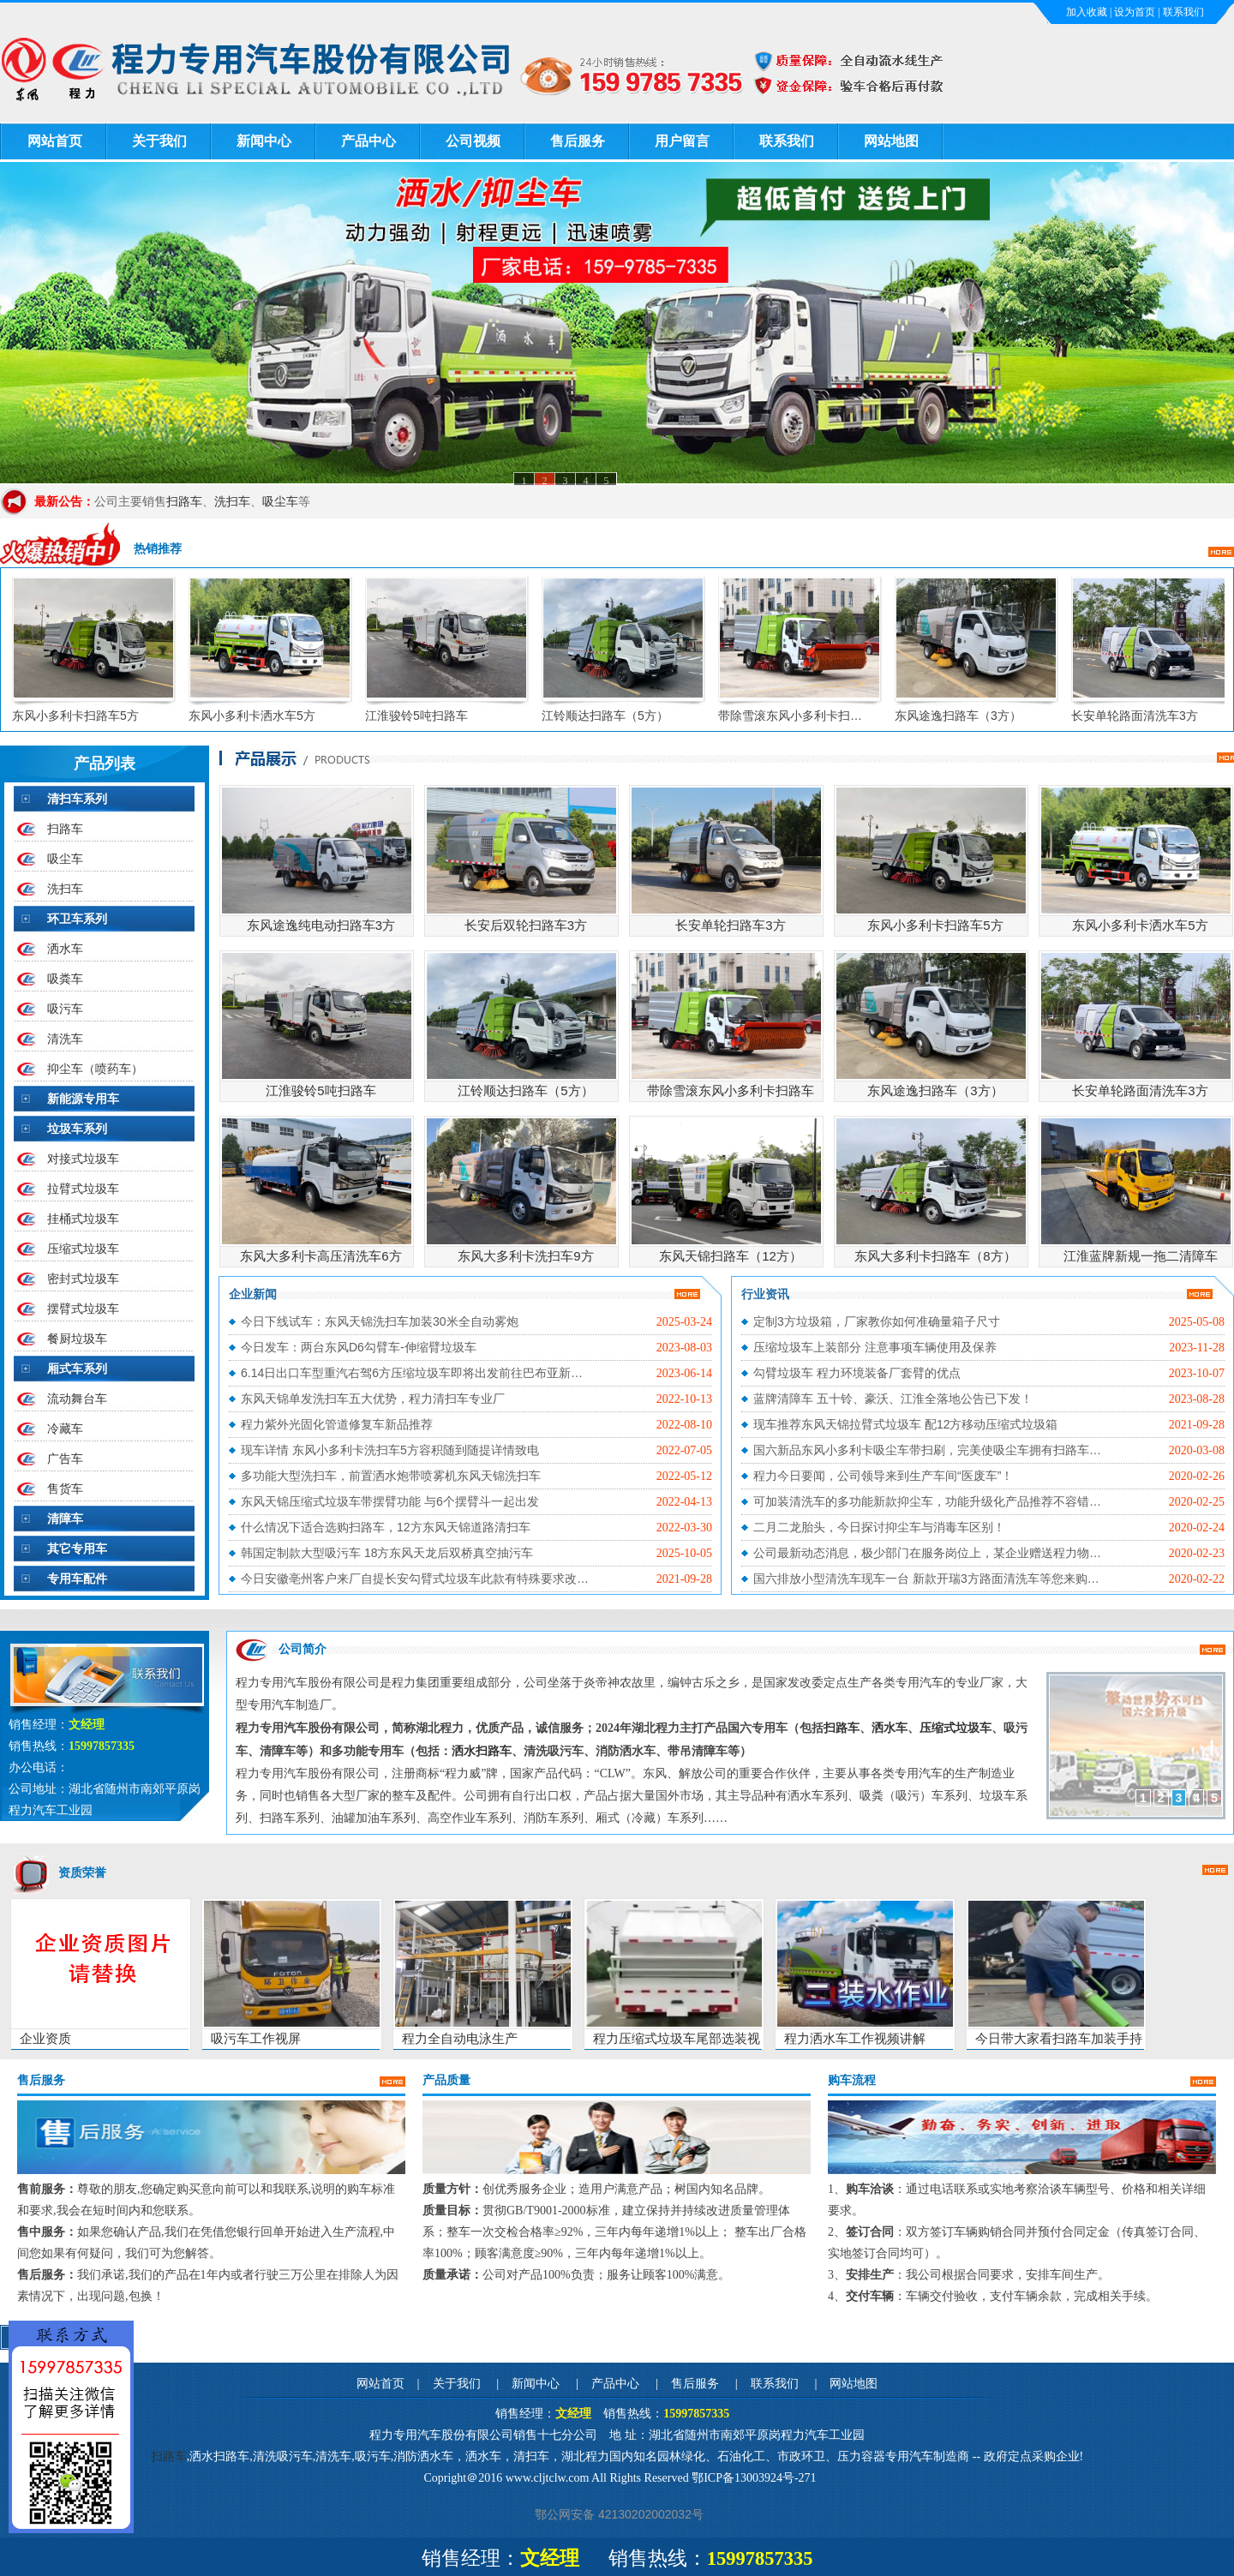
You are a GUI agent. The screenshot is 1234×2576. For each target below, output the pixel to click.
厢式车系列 (77, 1368)
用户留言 (682, 141)
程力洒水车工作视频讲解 (855, 2038)
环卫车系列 (77, 919)
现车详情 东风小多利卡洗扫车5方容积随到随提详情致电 (390, 1450)
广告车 (65, 1458)
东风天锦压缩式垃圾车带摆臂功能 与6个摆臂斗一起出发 (390, 1501)
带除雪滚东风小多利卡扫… (800, 715)
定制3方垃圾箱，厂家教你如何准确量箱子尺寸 (876, 1321)
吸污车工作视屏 (256, 2038)
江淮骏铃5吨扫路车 (426, 715)
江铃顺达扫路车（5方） (615, 715)
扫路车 (184, 501)
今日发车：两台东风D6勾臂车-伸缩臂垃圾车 (358, 1347)
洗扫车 (232, 501)
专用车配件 (77, 1578)
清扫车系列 (77, 799)
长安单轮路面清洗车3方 (1144, 715)
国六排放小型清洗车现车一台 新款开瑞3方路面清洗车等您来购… (926, 1578)
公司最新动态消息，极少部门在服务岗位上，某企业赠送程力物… (927, 1553)
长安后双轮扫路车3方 (525, 925)
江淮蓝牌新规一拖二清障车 (1140, 1256)
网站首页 (54, 141)
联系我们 (1183, 12)
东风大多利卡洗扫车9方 (525, 1256)
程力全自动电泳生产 (460, 2038)
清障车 (65, 1518)
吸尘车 (280, 501)
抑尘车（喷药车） (95, 1068)
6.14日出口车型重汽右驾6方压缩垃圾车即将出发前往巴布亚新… (412, 1373)
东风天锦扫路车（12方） (730, 1256)
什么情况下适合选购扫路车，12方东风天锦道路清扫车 (385, 1527)
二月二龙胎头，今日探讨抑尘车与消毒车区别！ (879, 1527)
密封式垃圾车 (83, 1278)
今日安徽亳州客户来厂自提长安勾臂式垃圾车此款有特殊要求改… (415, 1578)
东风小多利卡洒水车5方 (262, 715)
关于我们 (159, 141)
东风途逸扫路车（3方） (968, 715)
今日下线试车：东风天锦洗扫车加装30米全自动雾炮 (379, 1321)
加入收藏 (1086, 12)
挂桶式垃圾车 (83, 1218)
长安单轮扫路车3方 (730, 925)
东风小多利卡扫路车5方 (85, 715)
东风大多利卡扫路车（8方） (934, 1256)
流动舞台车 (77, 1398)
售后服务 (577, 141)
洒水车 (65, 949)
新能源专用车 (83, 1098)
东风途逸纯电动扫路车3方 (321, 925)
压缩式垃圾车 (83, 1248)
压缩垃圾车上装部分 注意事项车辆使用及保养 (875, 1347)
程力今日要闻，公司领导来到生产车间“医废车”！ (883, 1476)
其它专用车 (77, 1548)
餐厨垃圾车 (77, 1338)
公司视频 (473, 141)
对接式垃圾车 (83, 1158)
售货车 (65, 1488)
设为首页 (1134, 12)
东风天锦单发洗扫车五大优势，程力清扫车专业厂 (373, 1398)
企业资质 (45, 2038)
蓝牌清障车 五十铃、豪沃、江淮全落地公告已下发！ (893, 1398)
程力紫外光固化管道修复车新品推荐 (337, 1424)
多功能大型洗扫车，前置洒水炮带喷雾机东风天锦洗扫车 (391, 1476)
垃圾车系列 (77, 1128)
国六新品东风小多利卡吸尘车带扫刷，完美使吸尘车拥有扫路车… (927, 1450)
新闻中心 (264, 141)
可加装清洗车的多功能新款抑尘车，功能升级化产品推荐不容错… (927, 1501)
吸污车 (65, 1008)
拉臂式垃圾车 (83, 1188)
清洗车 (65, 1038)
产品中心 (368, 141)
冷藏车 (65, 1428)
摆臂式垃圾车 (83, 1308)
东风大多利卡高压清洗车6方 (320, 1256)
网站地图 (891, 141)
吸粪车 (65, 978)
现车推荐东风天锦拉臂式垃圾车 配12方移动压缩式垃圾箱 (905, 1424)
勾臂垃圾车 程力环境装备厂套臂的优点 (857, 1373)
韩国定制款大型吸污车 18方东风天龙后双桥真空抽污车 (387, 1553)
